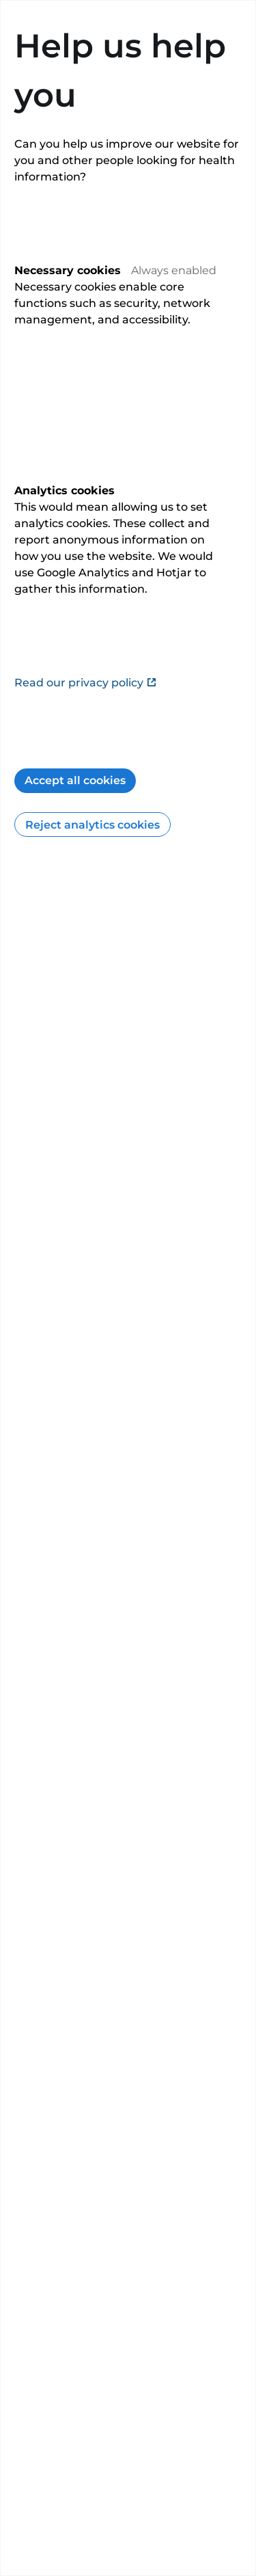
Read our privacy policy (85, 682)
